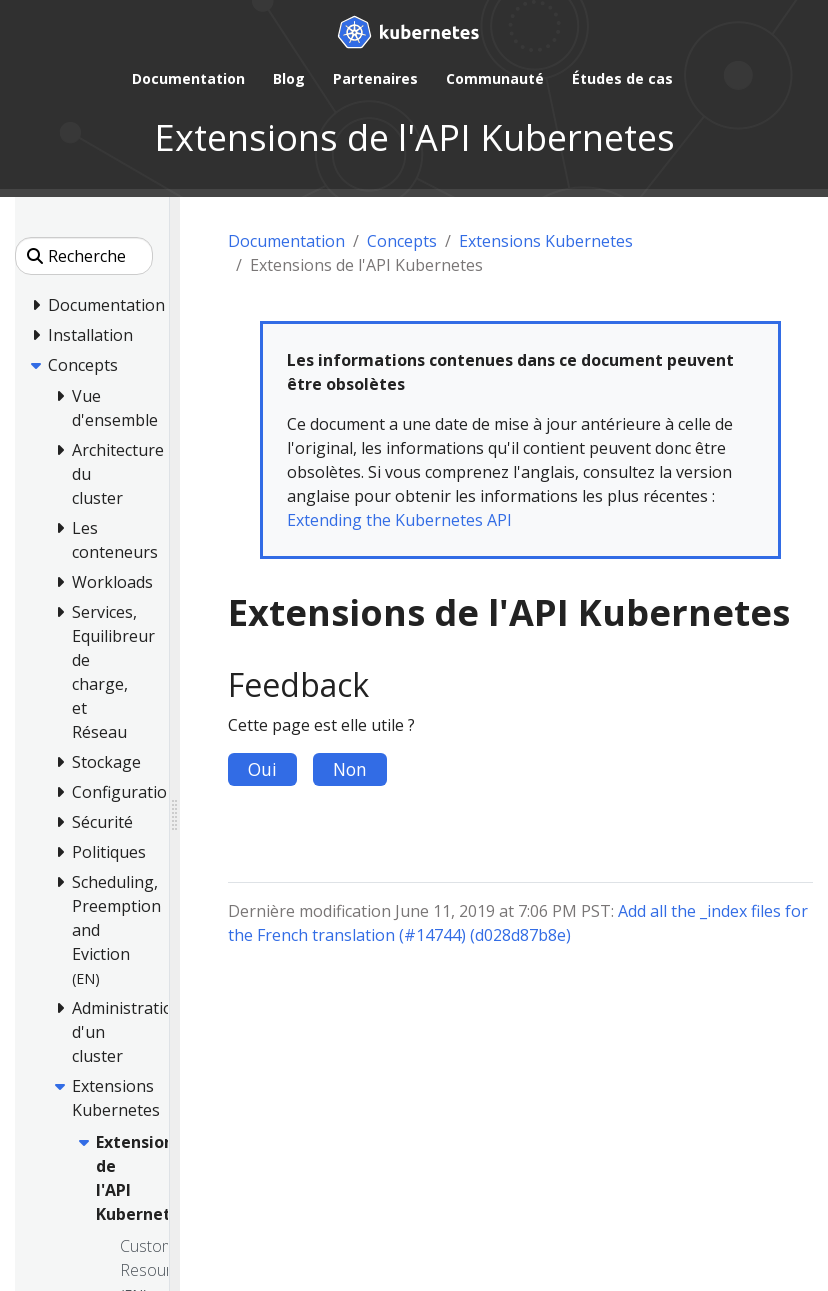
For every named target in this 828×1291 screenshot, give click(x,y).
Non (350, 769)
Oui (262, 769)
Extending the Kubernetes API (399, 520)
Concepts (402, 241)
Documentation (286, 241)
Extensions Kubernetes (546, 241)
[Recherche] (84, 256)
